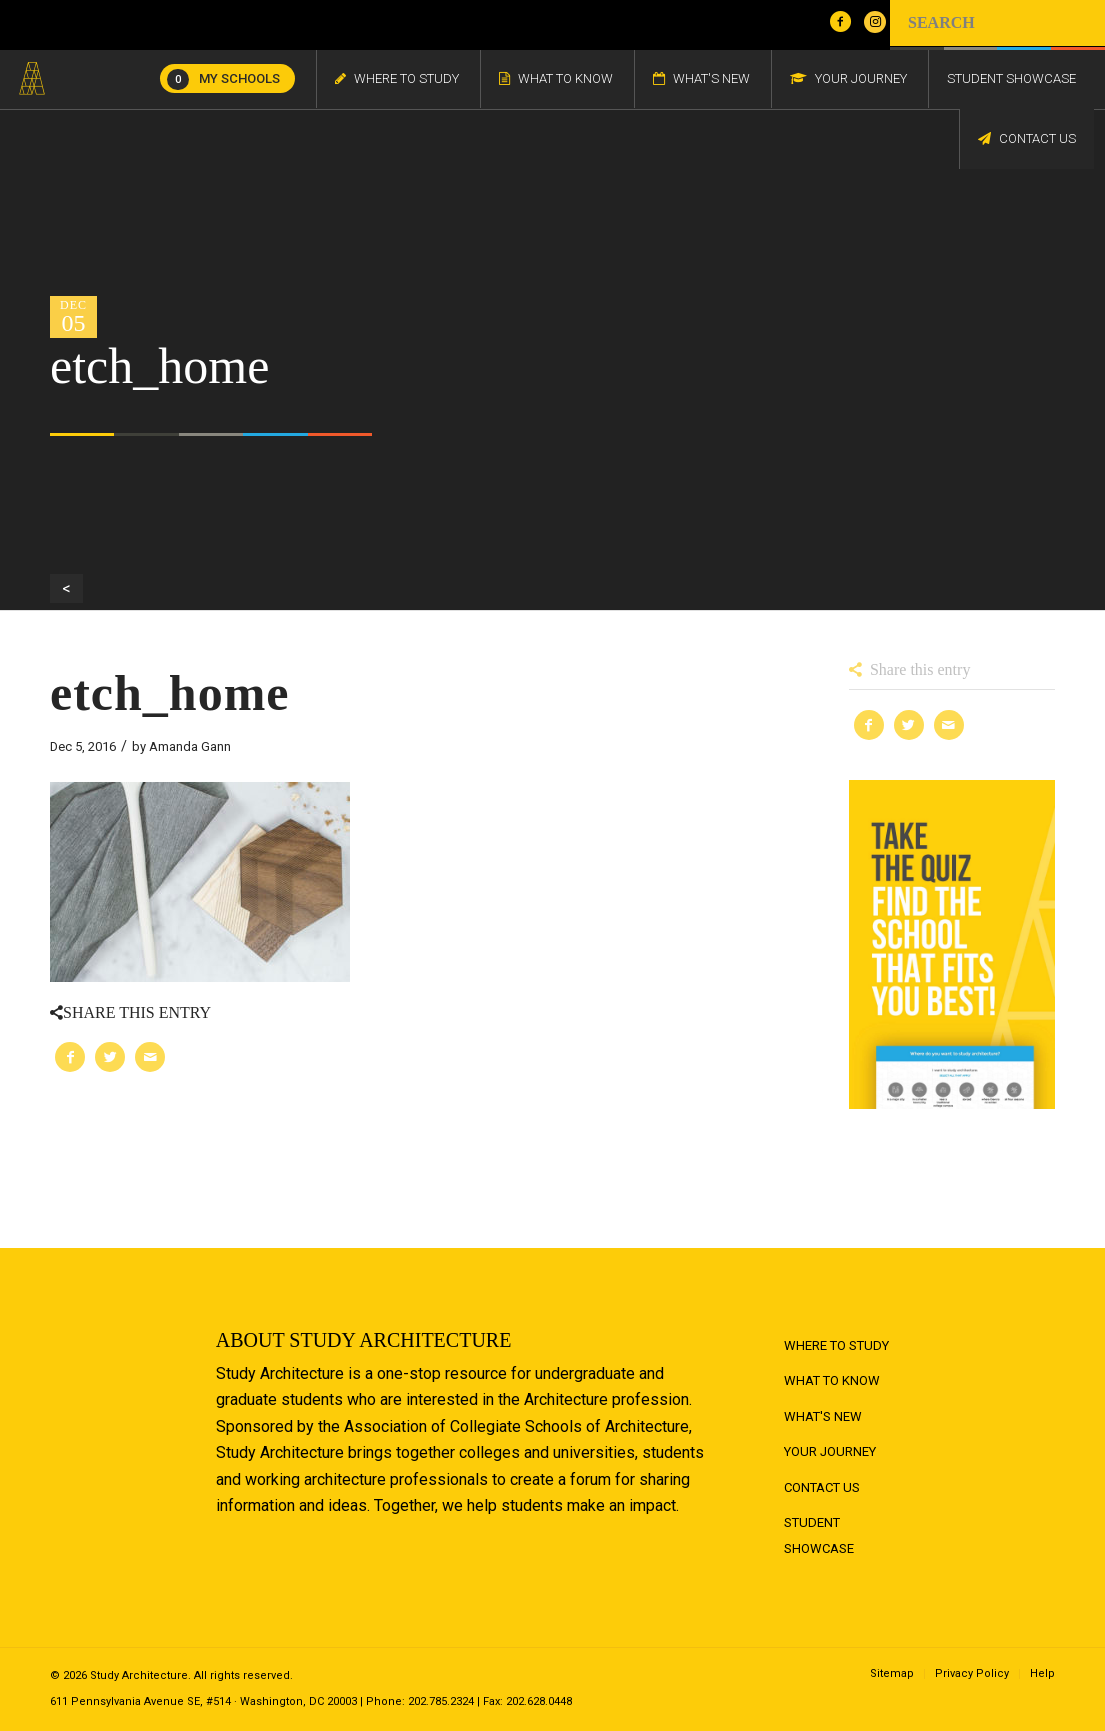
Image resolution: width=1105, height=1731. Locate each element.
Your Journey (830, 1451)
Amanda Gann (190, 746)
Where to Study (836, 1345)
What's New (823, 1416)
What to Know (832, 1380)
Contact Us (822, 1487)
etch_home (170, 693)
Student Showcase (819, 1535)
